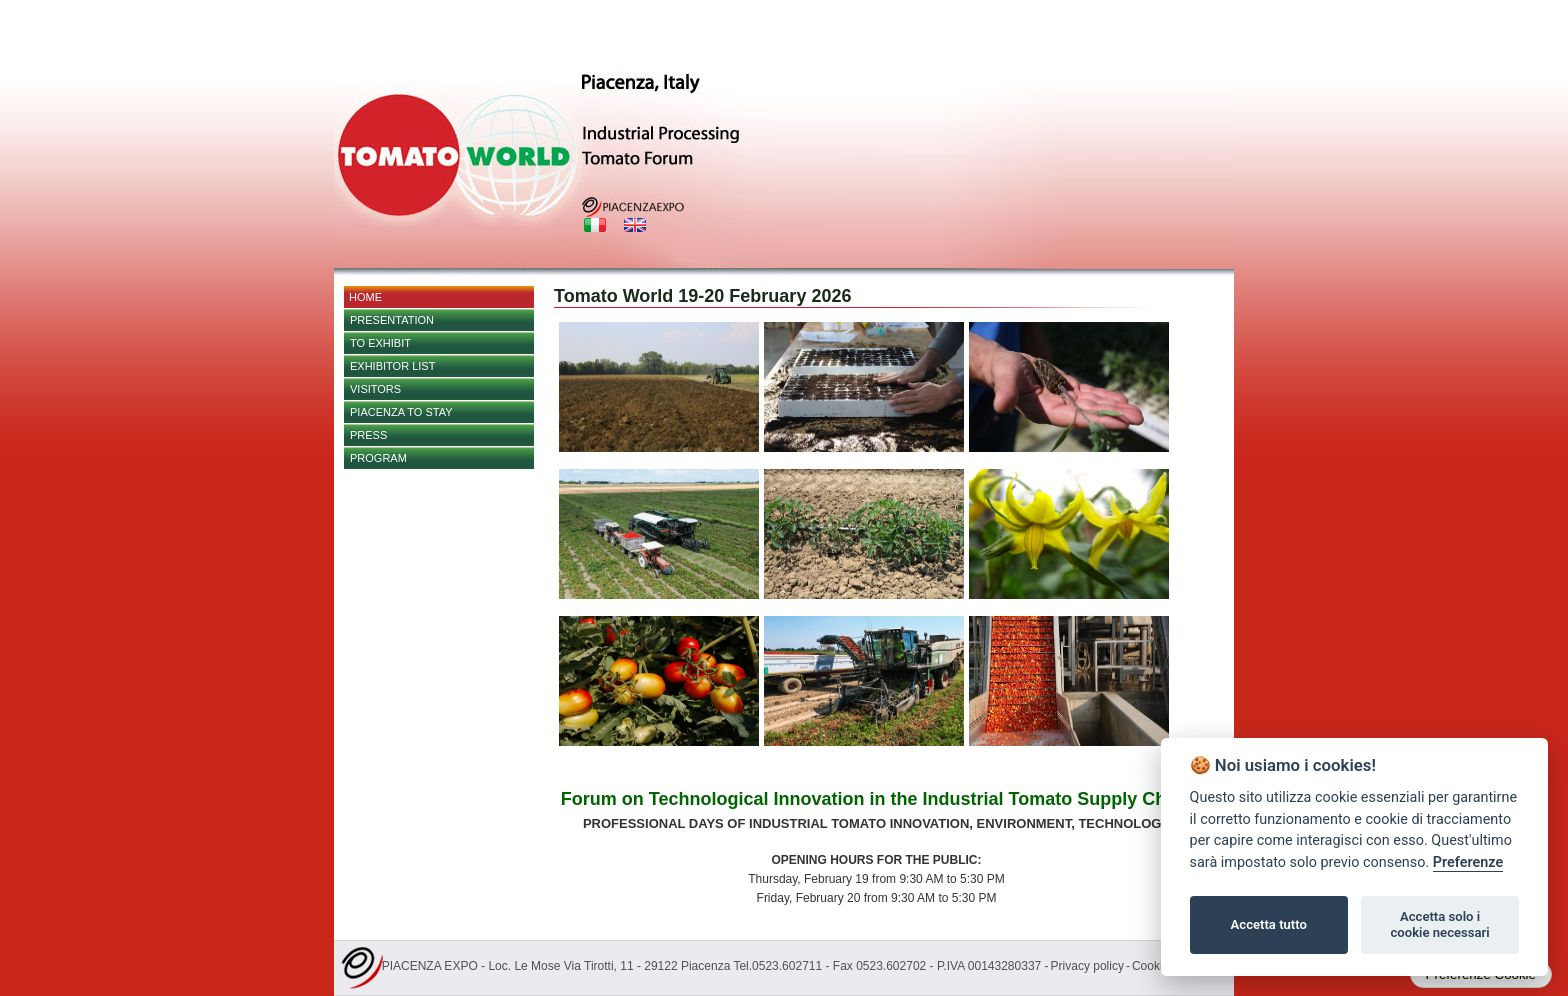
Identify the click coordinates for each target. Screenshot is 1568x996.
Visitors (375, 389)
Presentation (392, 320)
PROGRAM (378, 458)
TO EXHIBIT (380, 343)
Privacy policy (1087, 966)
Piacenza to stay (401, 412)
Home (365, 297)
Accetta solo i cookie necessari (1439, 924)
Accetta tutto (1269, 924)
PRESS (368, 435)
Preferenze (1468, 862)
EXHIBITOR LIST (392, 366)
